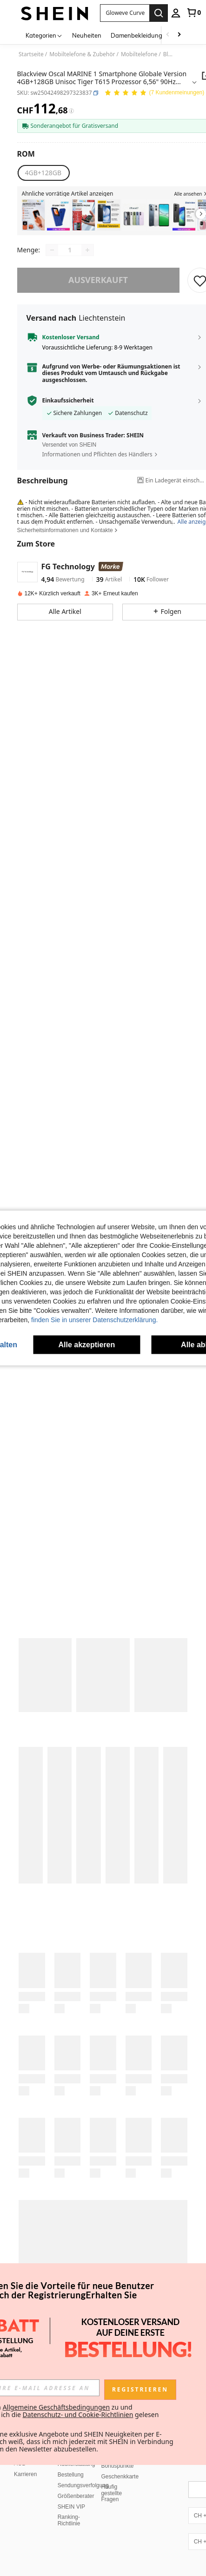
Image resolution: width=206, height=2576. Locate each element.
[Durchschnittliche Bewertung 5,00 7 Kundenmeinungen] (154, 93)
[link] (193, 12)
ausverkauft (98, 279)
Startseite (31, 54)
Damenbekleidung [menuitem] (136, 35)
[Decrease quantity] (52, 250)
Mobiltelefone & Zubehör (82, 54)
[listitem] (33, 215)
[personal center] (175, 13)
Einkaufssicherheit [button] (68, 400)
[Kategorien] (44, 35)
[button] (96, 93)
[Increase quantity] (87, 250)
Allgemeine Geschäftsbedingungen (56, 2407)
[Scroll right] (179, 35)
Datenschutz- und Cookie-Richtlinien (78, 2414)
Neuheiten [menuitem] (86, 35)
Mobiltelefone (139, 54)
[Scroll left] (168, 35)
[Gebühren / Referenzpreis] (71, 111)
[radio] (43, 173)
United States (38, 2558)
